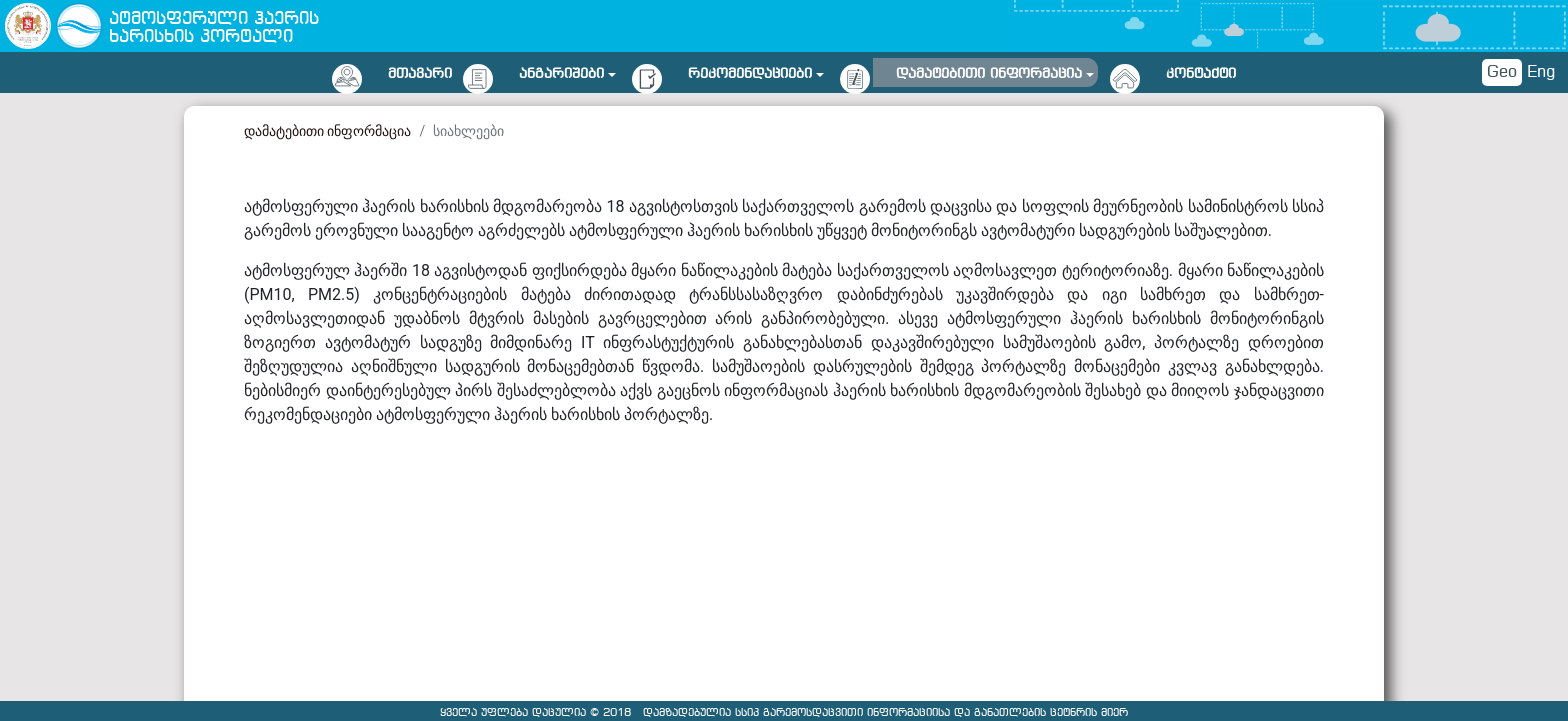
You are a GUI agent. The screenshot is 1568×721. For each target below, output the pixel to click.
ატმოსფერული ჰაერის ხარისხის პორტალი (214, 28)
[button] (567, 70)
